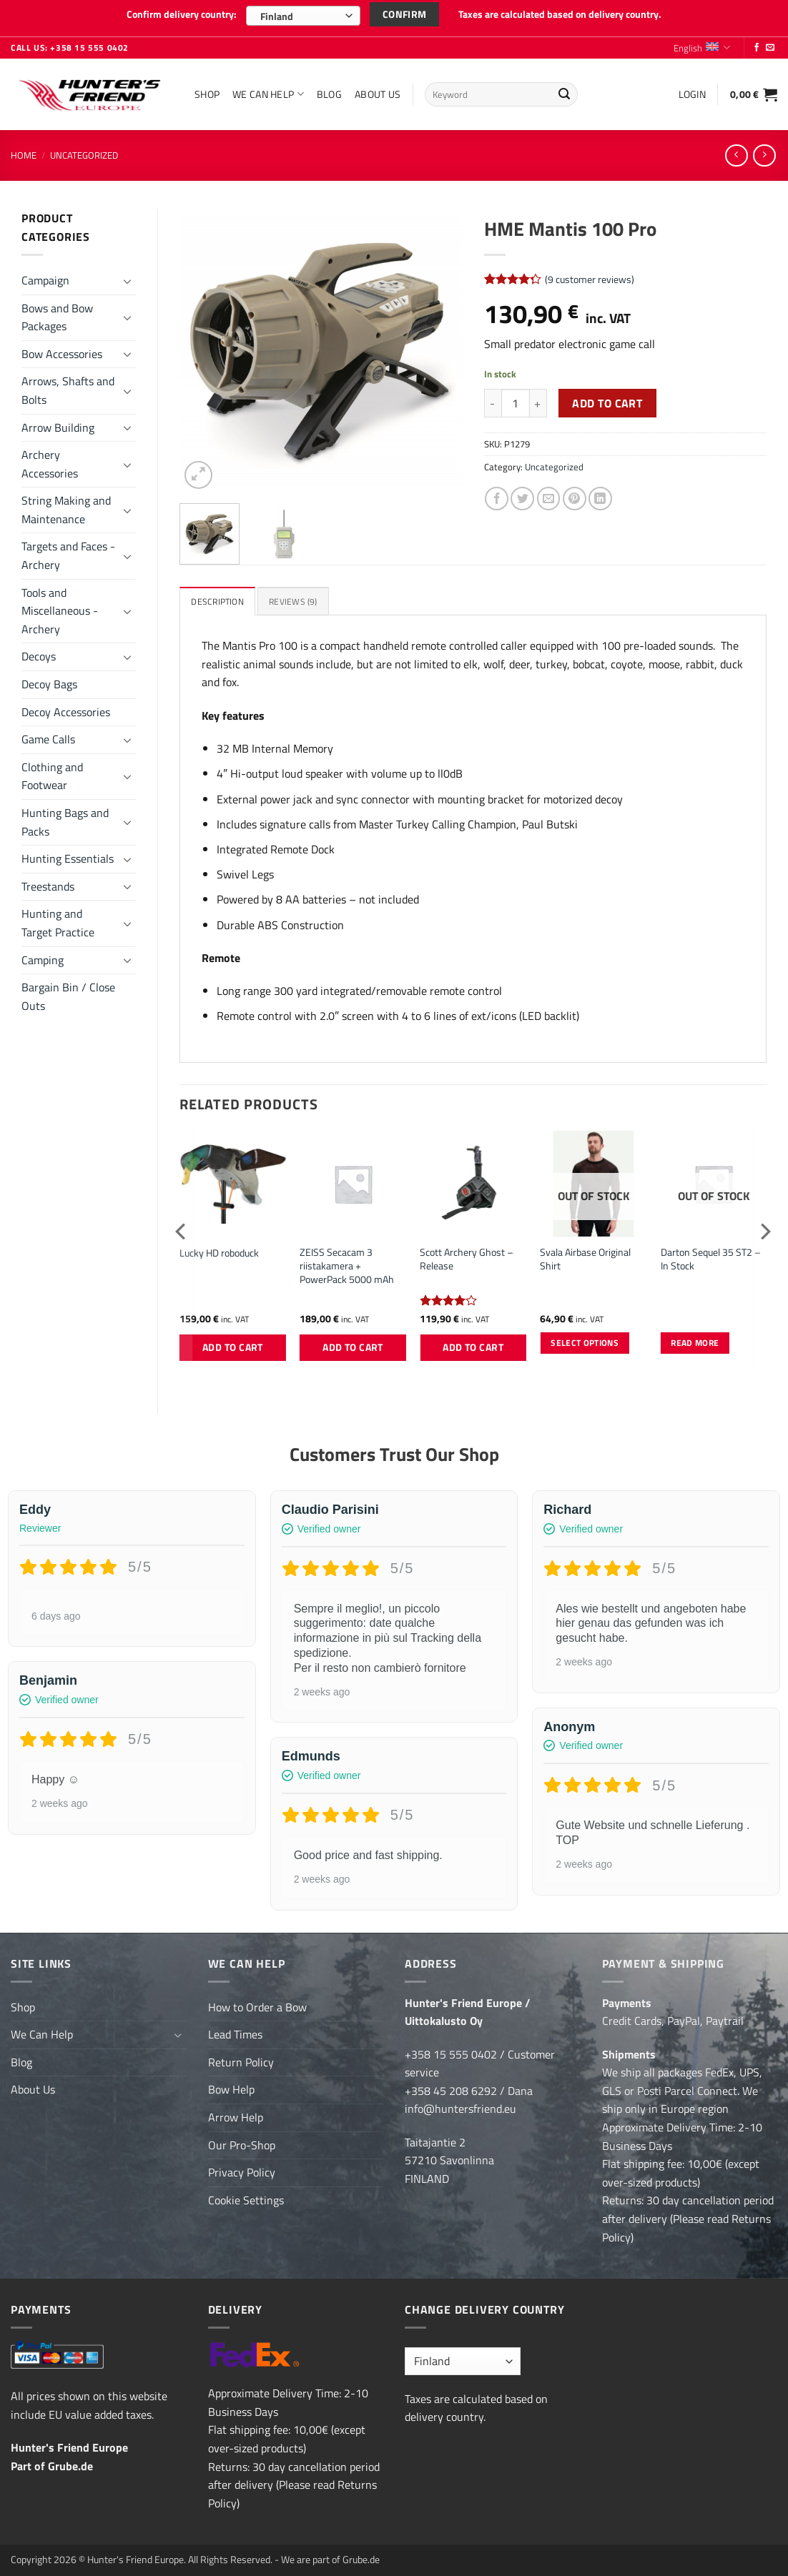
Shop (207, 89)
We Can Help (268, 89)
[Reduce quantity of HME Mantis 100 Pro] (492, 399)
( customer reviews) (589, 274)
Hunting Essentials (67, 854)
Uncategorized (84, 150)
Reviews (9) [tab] (297, 597)
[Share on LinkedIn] (600, 493)
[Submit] (565, 90)
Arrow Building (57, 422)
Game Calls (48, 734)
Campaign (45, 275)
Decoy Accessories (65, 706)
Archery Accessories (49, 459)
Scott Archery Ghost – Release (466, 1256)
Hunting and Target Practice (57, 918)
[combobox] (303, 16)
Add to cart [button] (232, 1344)
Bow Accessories (61, 348)
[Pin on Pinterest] (574, 493)
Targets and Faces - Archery (68, 551)
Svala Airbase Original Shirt (585, 1256)
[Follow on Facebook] (756, 44)
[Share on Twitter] (522, 493)
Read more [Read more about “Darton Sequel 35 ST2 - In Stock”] (695, 1340)
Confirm (405, 13)
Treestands (47, 881)
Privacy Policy (241, 2169)
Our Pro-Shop (241, 2141)
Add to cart (607, 398)
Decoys (38, 651)
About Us (377, 89)
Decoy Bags (49, 679)
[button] (692, 89)
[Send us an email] (770, 44)
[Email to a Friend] (549, 493)
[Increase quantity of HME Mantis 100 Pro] (538, 399)
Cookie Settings (246, 2196)
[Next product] (736, 150)
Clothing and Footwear (52, 771)
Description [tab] (219, 597)
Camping (42, 954)
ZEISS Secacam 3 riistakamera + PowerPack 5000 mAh (347, 1263)
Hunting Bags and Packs (65, 817)
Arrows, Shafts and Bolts (67, 386)
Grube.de (70, 2462)
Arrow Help (235, 2113)
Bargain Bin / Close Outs (68, 992)
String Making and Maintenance (66, 505)
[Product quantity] (515, 399)
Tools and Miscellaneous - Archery (59, 606)
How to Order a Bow (257, 2003)
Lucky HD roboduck (219, 1250)
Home (23, 150)
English (702, 43)
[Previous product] (764, 150)
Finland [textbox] (276, 16)
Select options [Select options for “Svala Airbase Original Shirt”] (585, 1340)
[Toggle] (127, 275)
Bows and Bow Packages (57, 312)
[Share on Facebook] (496, 493)
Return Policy (241, 2058)
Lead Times (235, 2031)
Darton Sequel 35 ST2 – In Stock (711, 1256)
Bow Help (231, 2086)
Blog (329, 89)
